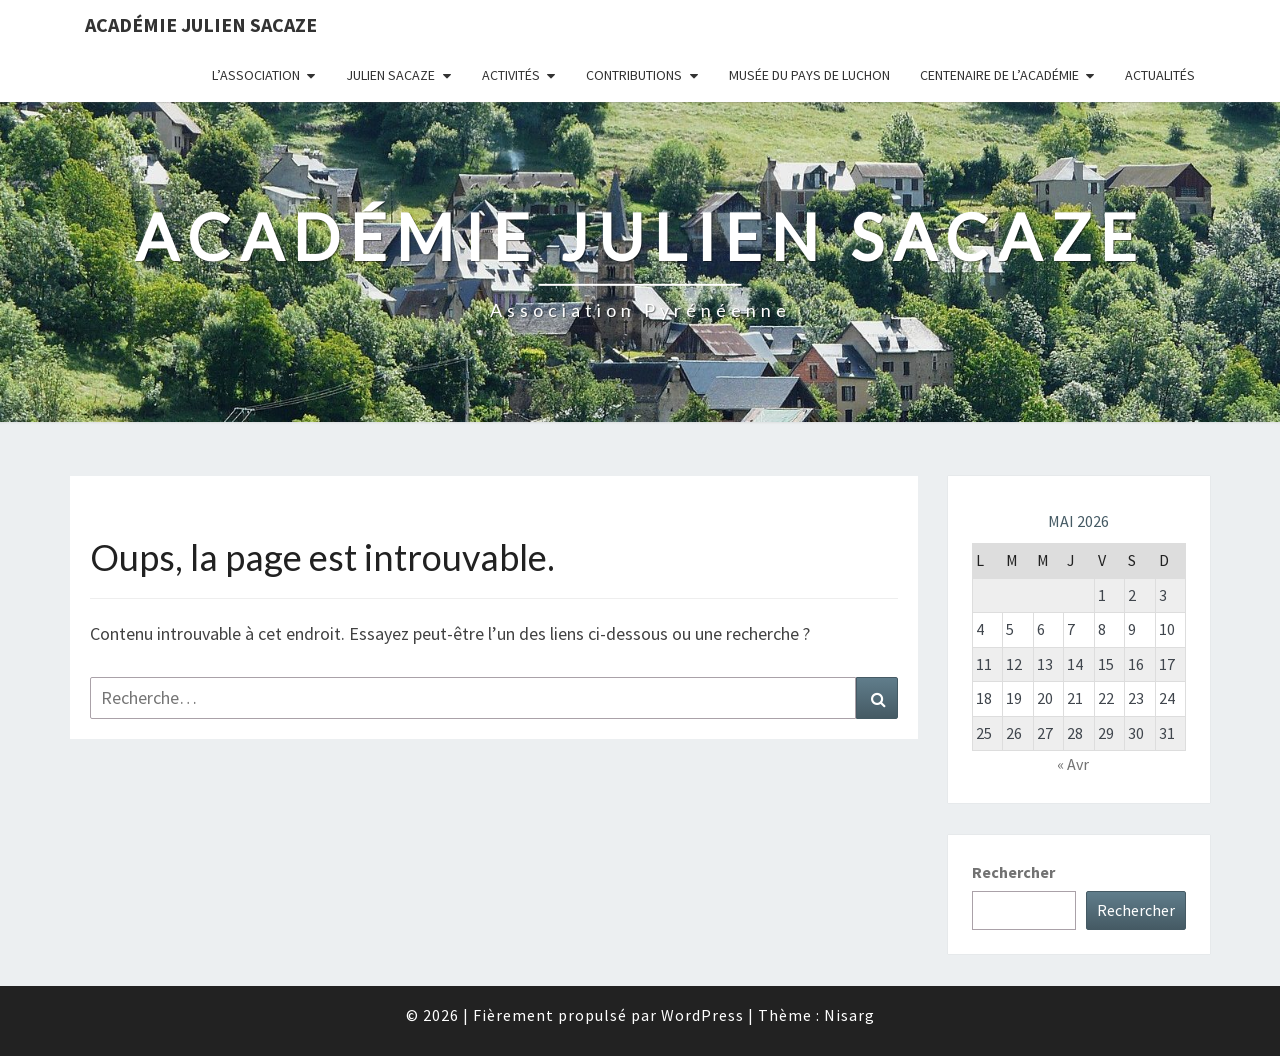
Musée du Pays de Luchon (809, 75)
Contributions (634, 75)
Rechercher (1013, 872)
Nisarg (849, 1015)
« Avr (1073, 764)
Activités (511, 75)
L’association (256, 75)
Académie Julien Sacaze (201, 24)
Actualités (1160, 75)
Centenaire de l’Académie (999, 75)
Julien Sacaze (390, 75)
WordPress (702, 1015)
